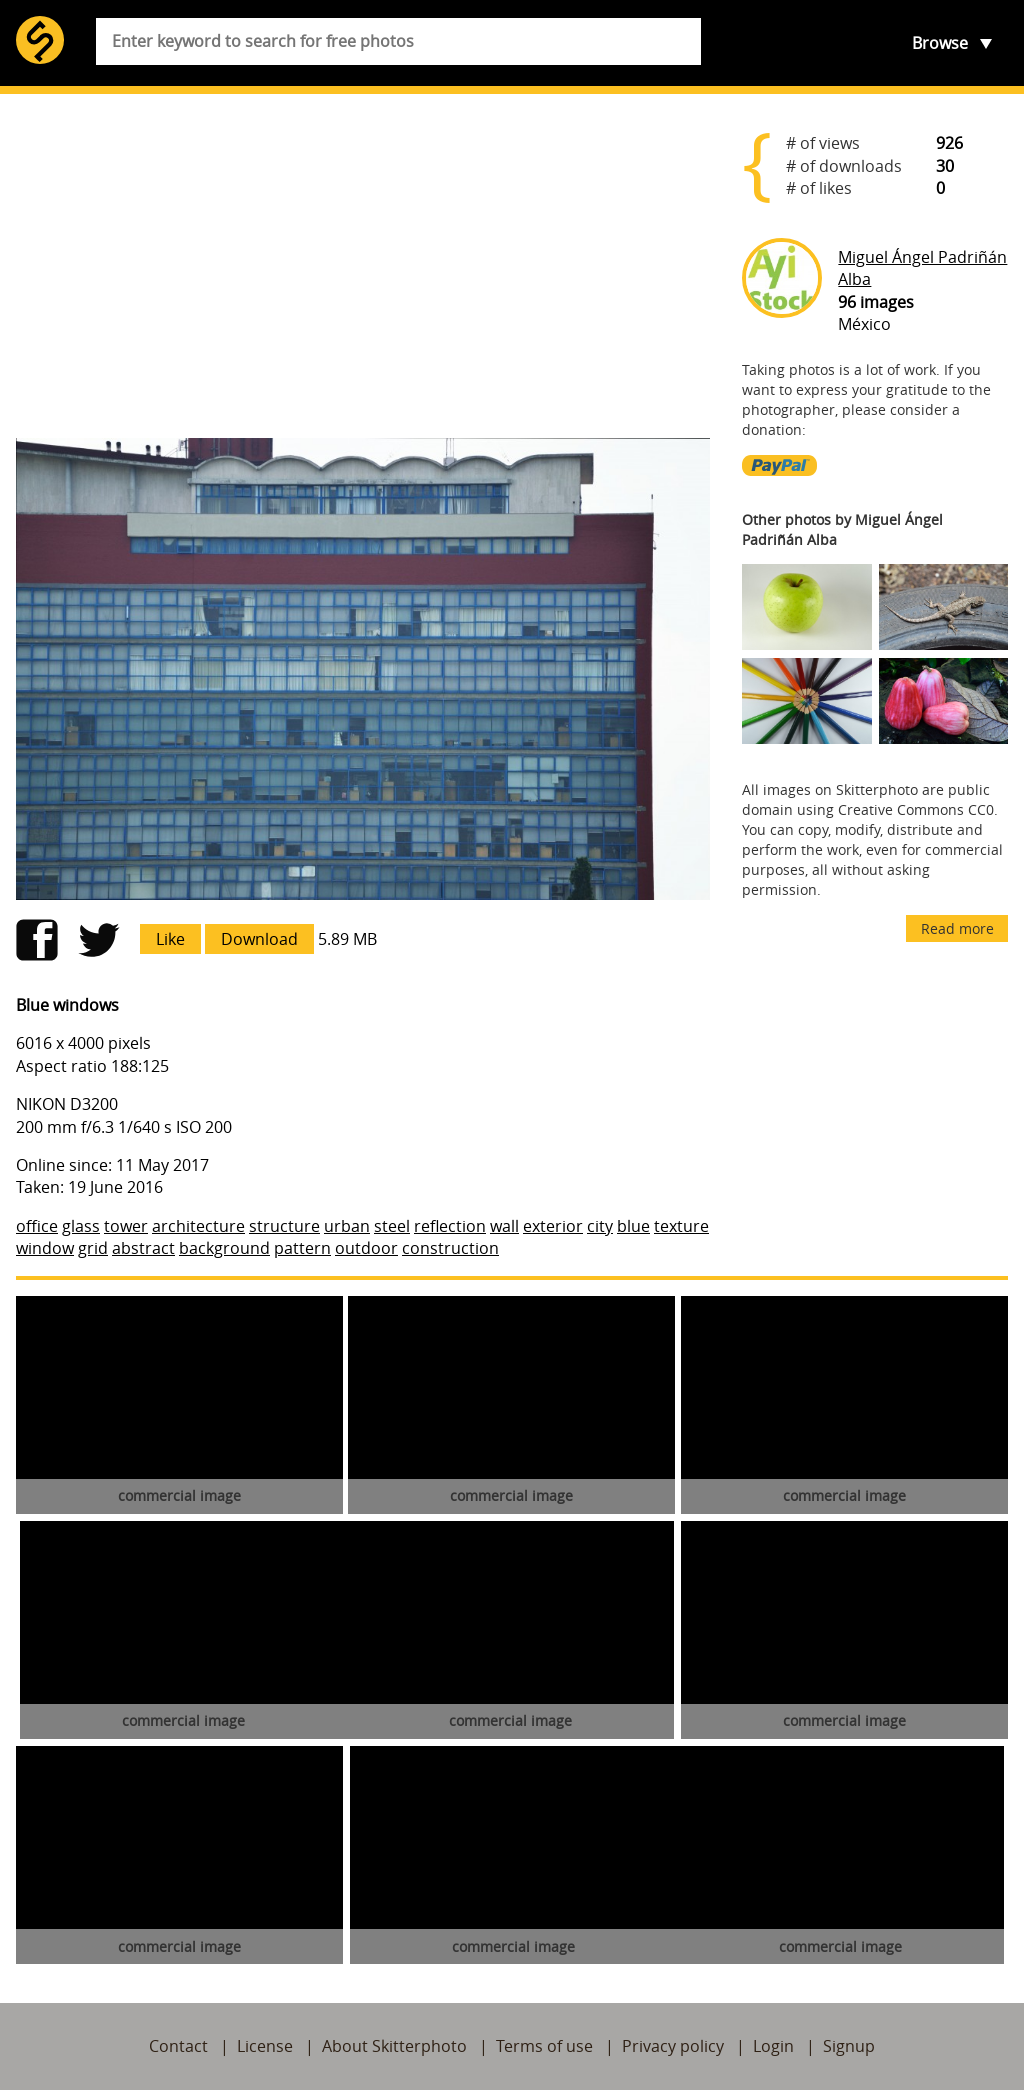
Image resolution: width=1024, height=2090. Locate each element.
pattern (302, 1248)
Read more (957, 928)
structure (284, 1226)
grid (93, 1248)
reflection (450, 1226)
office (37, 1226)
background (224, 1248)
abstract (143, 1248)
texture (681, 1226)
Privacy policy (673, 2046)
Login (773, 2046)
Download (259, 939)
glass (81, 1226)
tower (126, 1226)
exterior (553, 1226)
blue (633, 1226)
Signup (849, 2046)
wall (504, 1226)
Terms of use (544, 2046)
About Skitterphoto (394, 2046)
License (265, 2046)
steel (392, 1226)
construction (450, 1248)
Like (170, 939)
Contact (178, 2046)
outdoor (366, 1248)
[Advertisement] (363, 266)
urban (347, 1226)
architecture (198, 1226)
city (600, 1226)
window (45, 1248)
